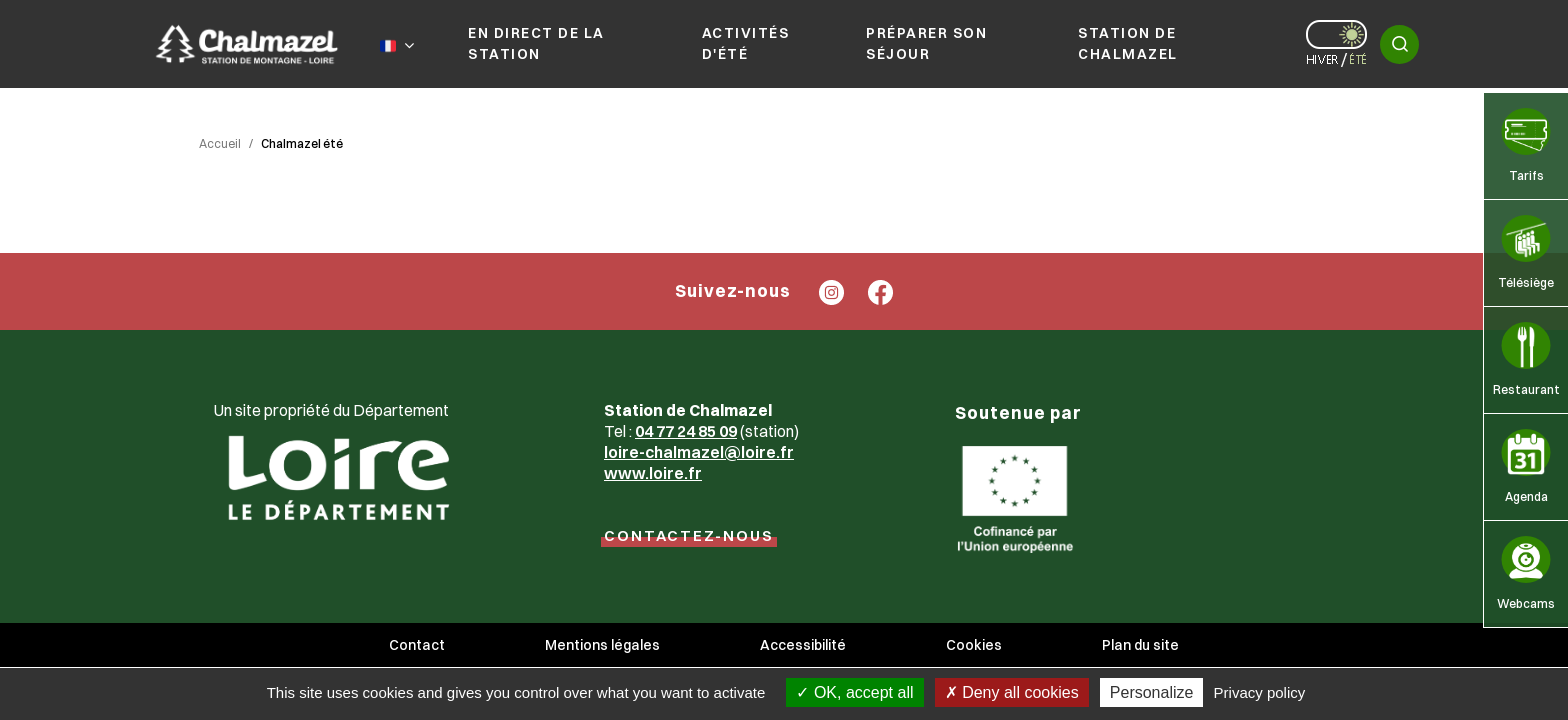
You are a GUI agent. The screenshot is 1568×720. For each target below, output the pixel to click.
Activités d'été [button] (746, 43)
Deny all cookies (1012, 692)
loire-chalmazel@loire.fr (699, 452)
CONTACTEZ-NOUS (689, 535)
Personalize (1152, 692)
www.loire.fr (653, 473)
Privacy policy (1260, 692)
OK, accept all (854, 692)
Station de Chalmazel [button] (1128, 43)
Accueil (220, 143)
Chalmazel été (302, 143)
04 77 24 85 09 (686, 431)
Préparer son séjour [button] (926, 43)
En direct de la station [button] (536, 43)
